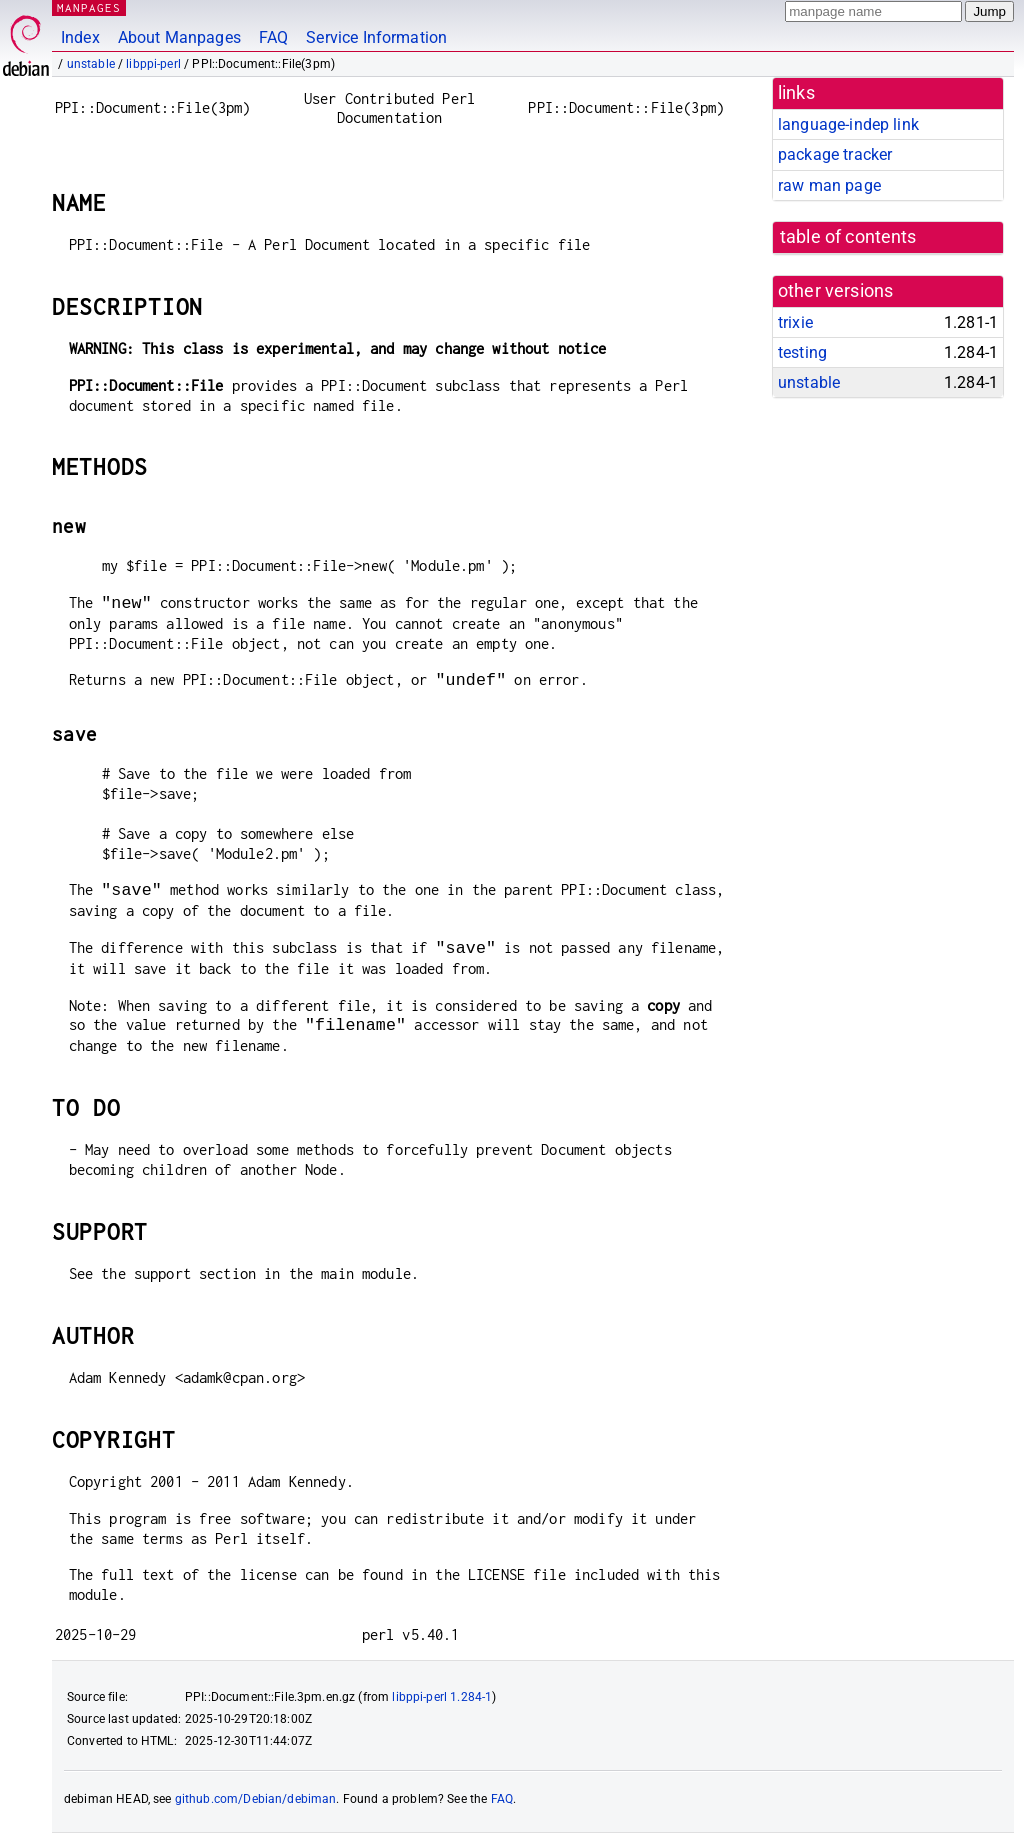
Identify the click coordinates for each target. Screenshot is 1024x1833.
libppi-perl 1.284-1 (442, 1697)
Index (80, 37)
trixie (795, 322)
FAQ (273, 37)
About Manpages (179, 37)
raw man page (829, 185)
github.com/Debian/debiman (256, 1799)
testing (802, 352)
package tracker (835, 154)
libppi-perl (153, 64)
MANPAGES (89, 7)
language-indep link (848, 124)
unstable (91, 64)
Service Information (376, 37)
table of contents (848, 237)
